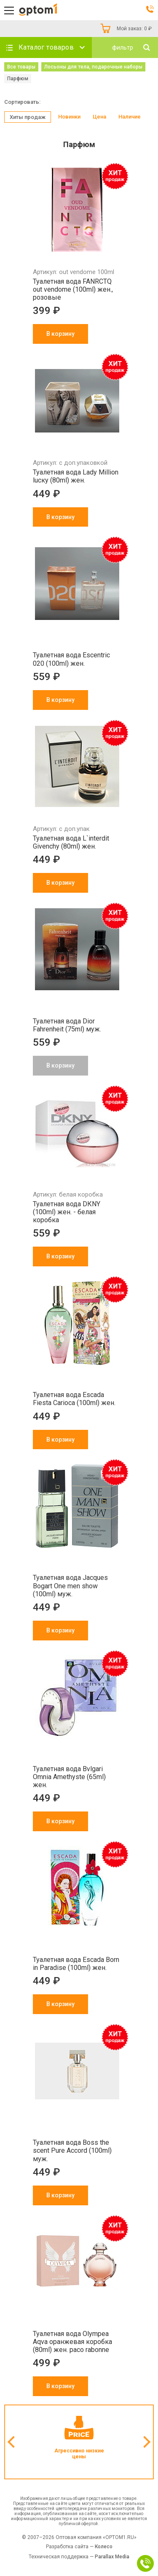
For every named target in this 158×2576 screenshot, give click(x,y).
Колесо (103, 2547)
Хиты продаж (28, 117)
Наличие (129, 116)
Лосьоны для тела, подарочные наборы (93, 67)
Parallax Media (112, 2557)
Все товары (21, 67)
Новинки (69, 116)
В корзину (60, 333)
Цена (99, 116)
